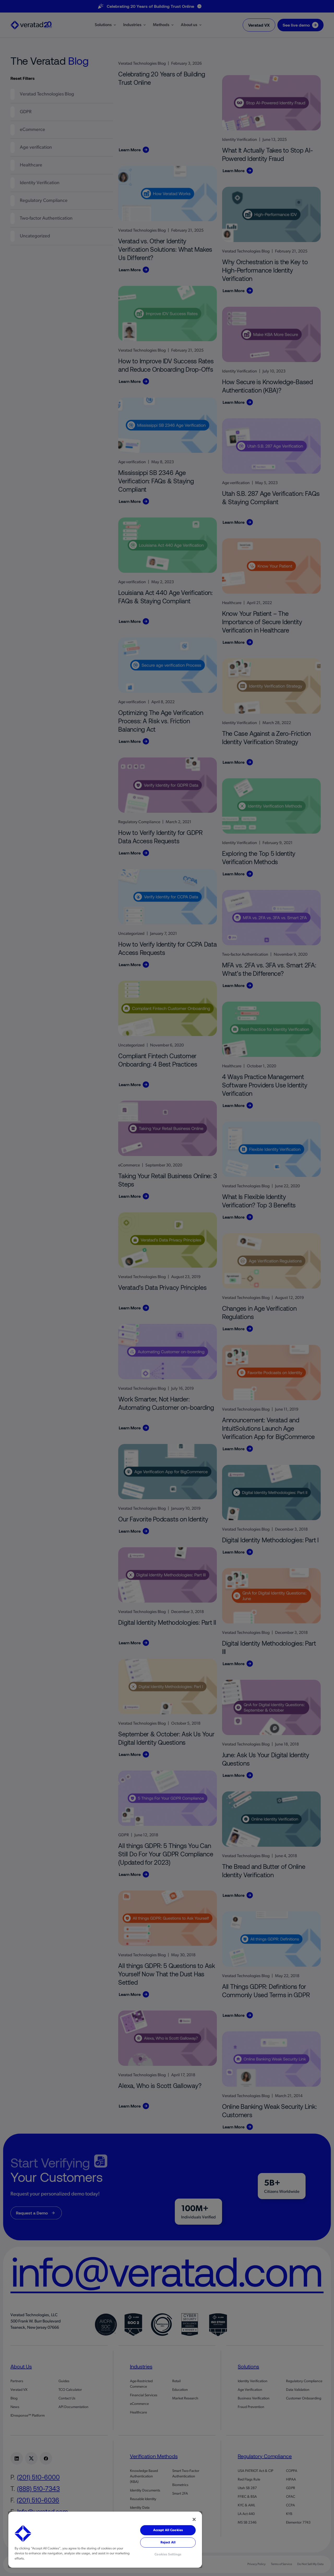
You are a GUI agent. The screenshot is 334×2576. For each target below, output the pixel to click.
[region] (105, 2540)
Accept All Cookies (168, 2530)
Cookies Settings (167, 2554)
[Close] (194, 2519)
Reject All (168, 2542)
